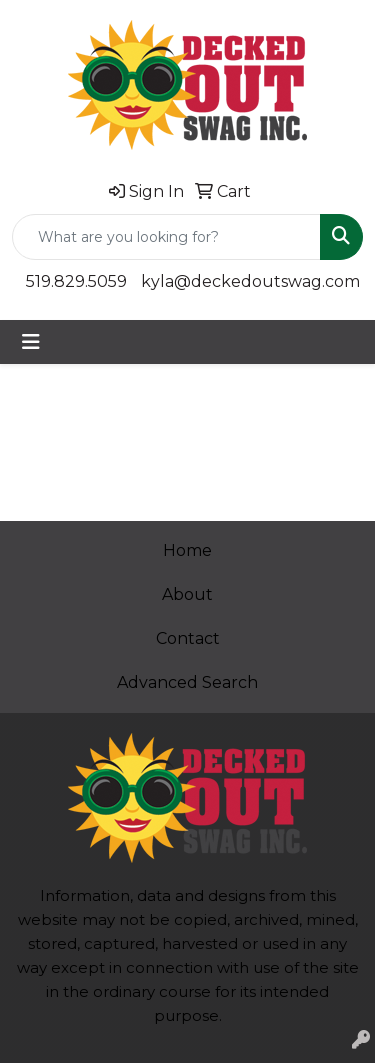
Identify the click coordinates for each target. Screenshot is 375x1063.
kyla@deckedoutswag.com (250, 281)
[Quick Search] (166, 237)
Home (187, 550)
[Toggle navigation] (31, 342)
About (187, 594)
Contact (188, 638)
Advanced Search (187, 682)
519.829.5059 (76, 281)
